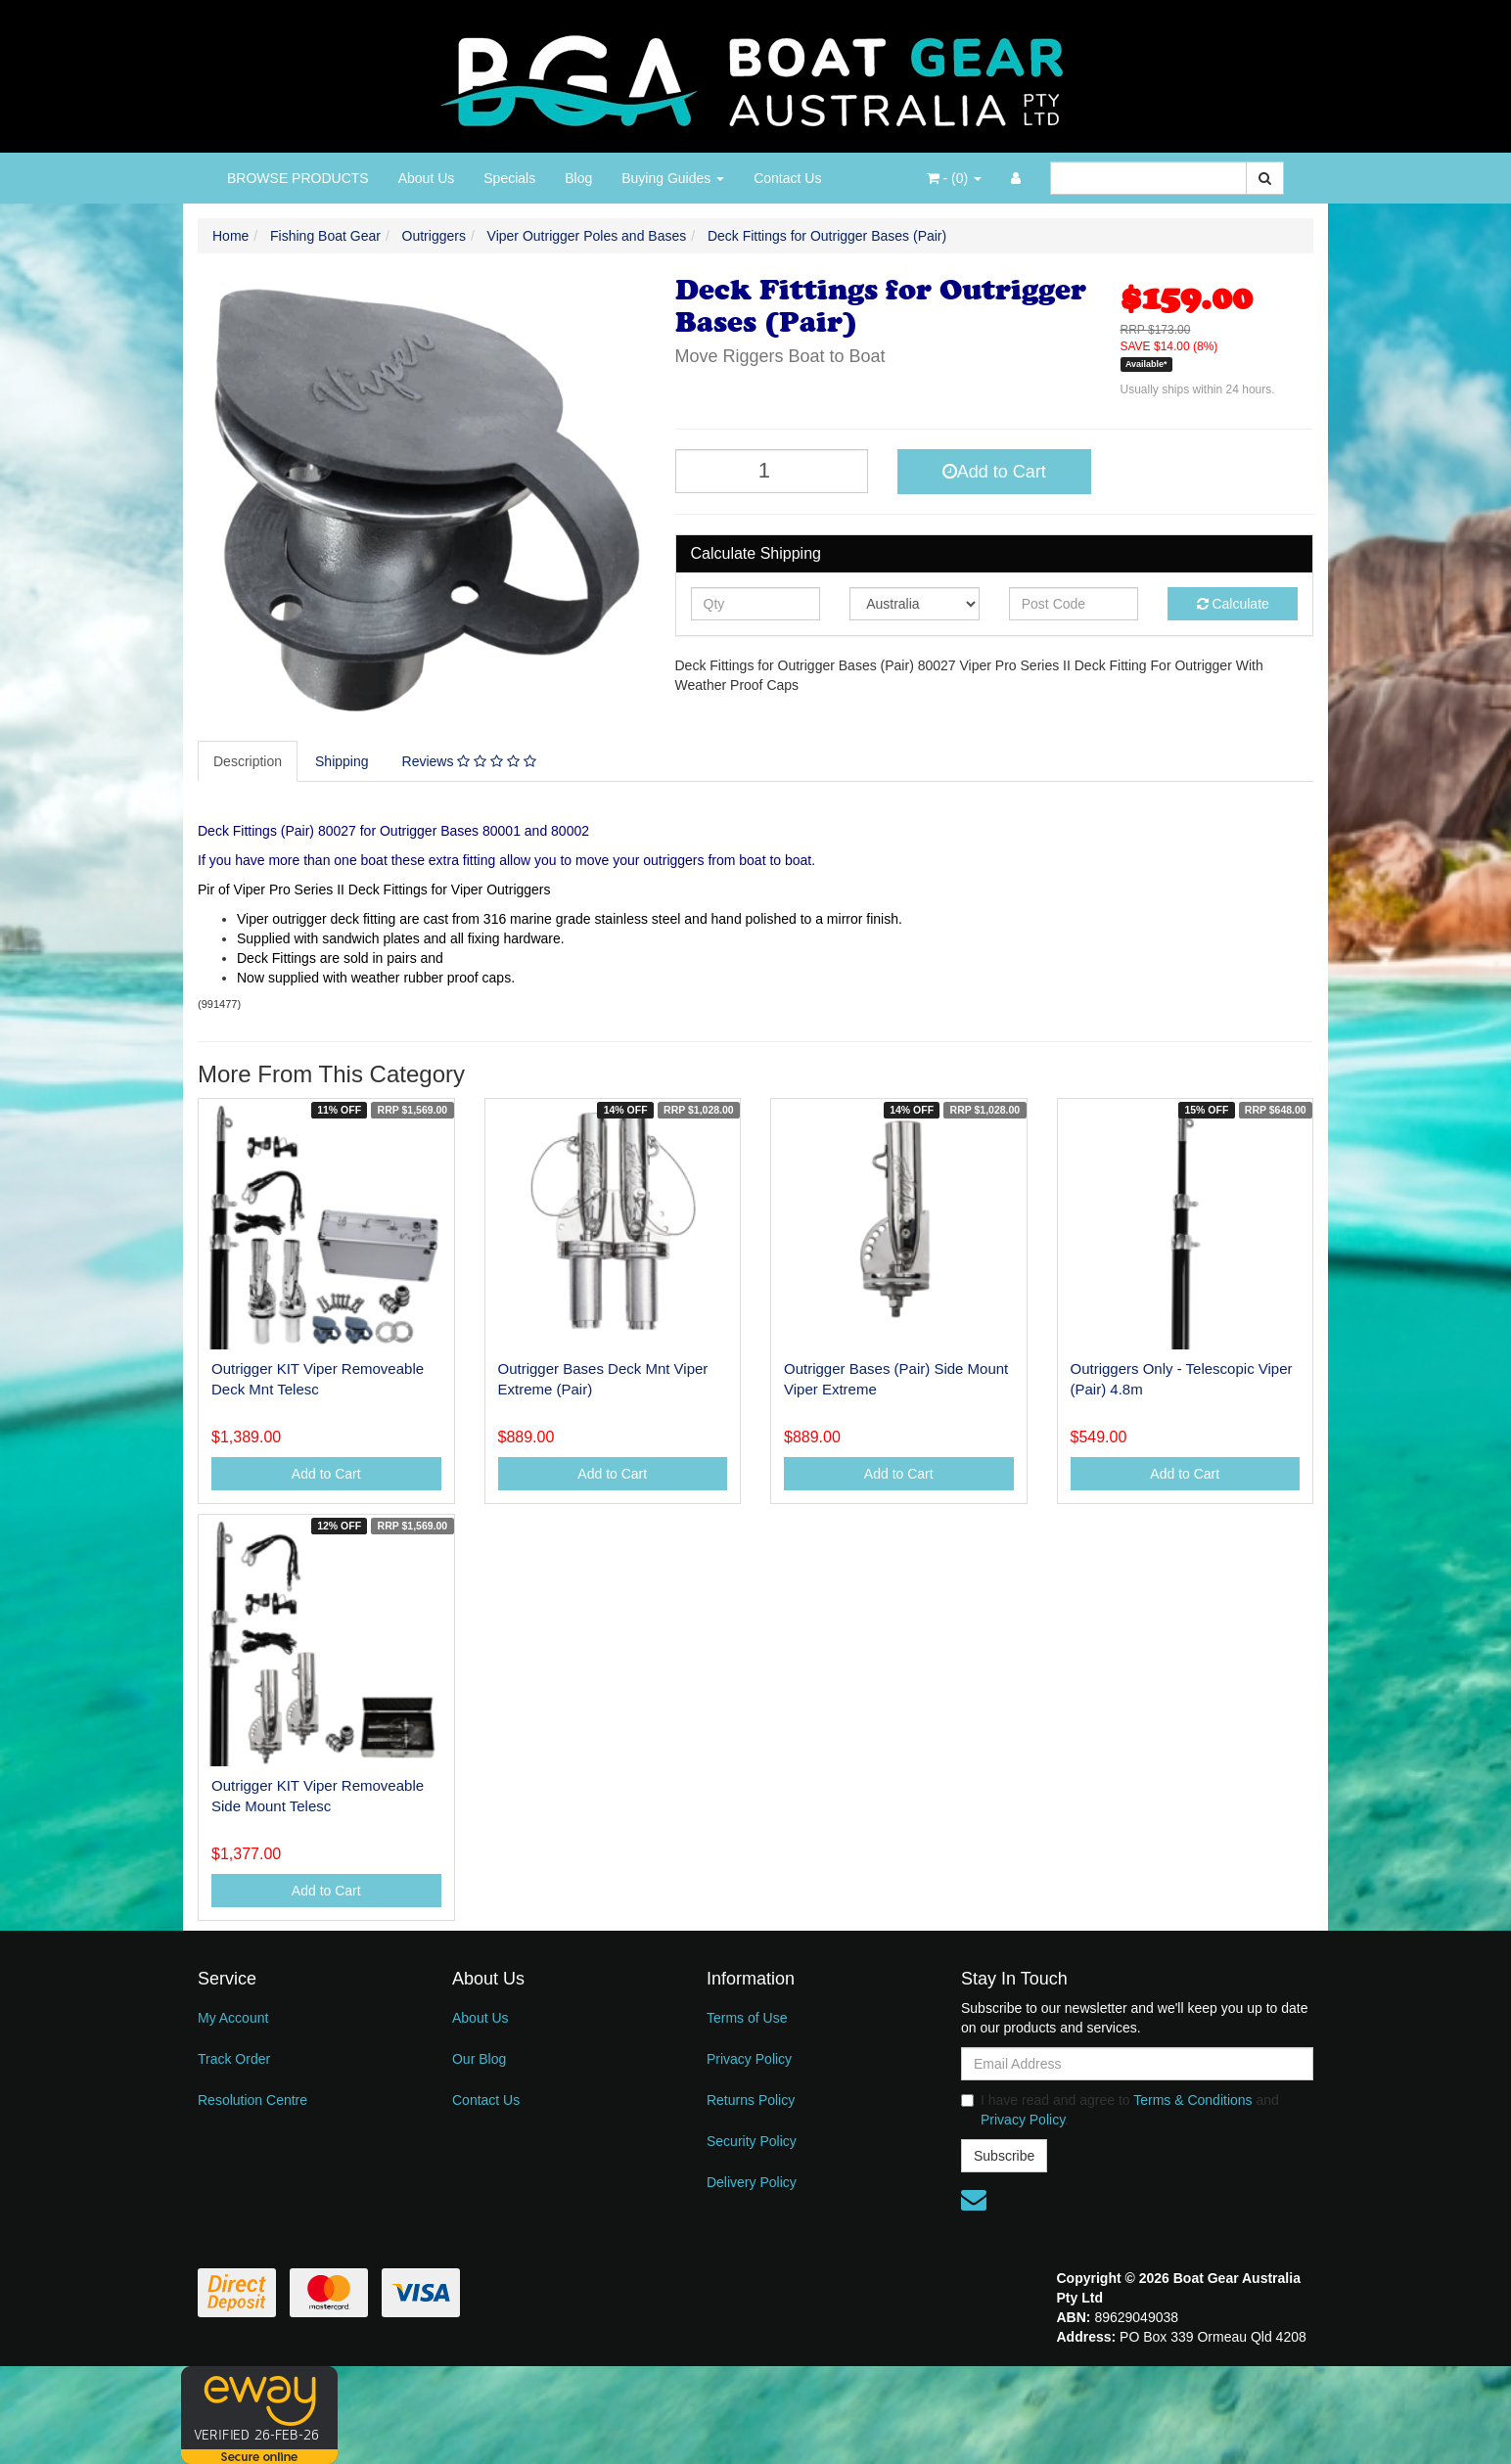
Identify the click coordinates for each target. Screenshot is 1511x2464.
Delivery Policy (752, 2182)
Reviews (469, 761)
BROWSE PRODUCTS (298, 178)
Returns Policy (751, 2100)
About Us (426, 178)
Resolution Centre (252, 2100)
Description (247, 761)
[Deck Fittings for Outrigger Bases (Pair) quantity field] (772, 471)
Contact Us (787, 178)
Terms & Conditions (1192, 2100)
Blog (578, 178)
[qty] (756, 603)
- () (954, 178)
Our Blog (479, 2059)
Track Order (234, 2059)
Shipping (342, 761)
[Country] (914, 603)
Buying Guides (672, 178)
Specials (509, 178)
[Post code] (1074, 603)
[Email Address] (1137, 2063)
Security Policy (752, 2141)
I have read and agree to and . (1120, 2109)
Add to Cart (994, 471)
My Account (233, 2018)
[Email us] (973, 2199)
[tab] (248, 761)
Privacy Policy (749, 2059)
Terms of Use (747, 2018)
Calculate (1233, 604)
